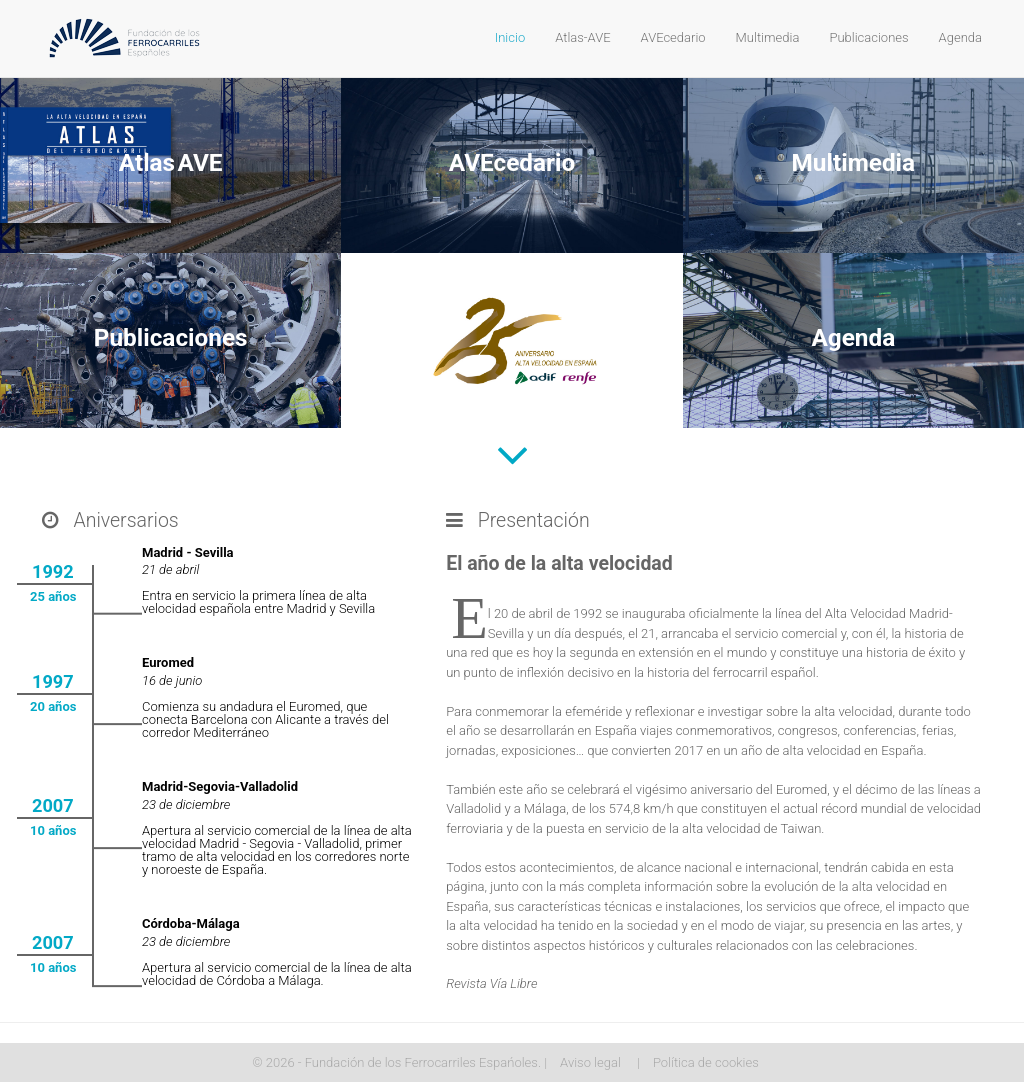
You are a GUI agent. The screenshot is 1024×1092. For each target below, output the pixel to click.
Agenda (960, 37)
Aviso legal (590, 1062)
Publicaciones (868, 37)
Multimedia (768, 37)
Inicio (510, 37)
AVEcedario (673, 37)
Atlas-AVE (582, 37)
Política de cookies (706, 1062)
